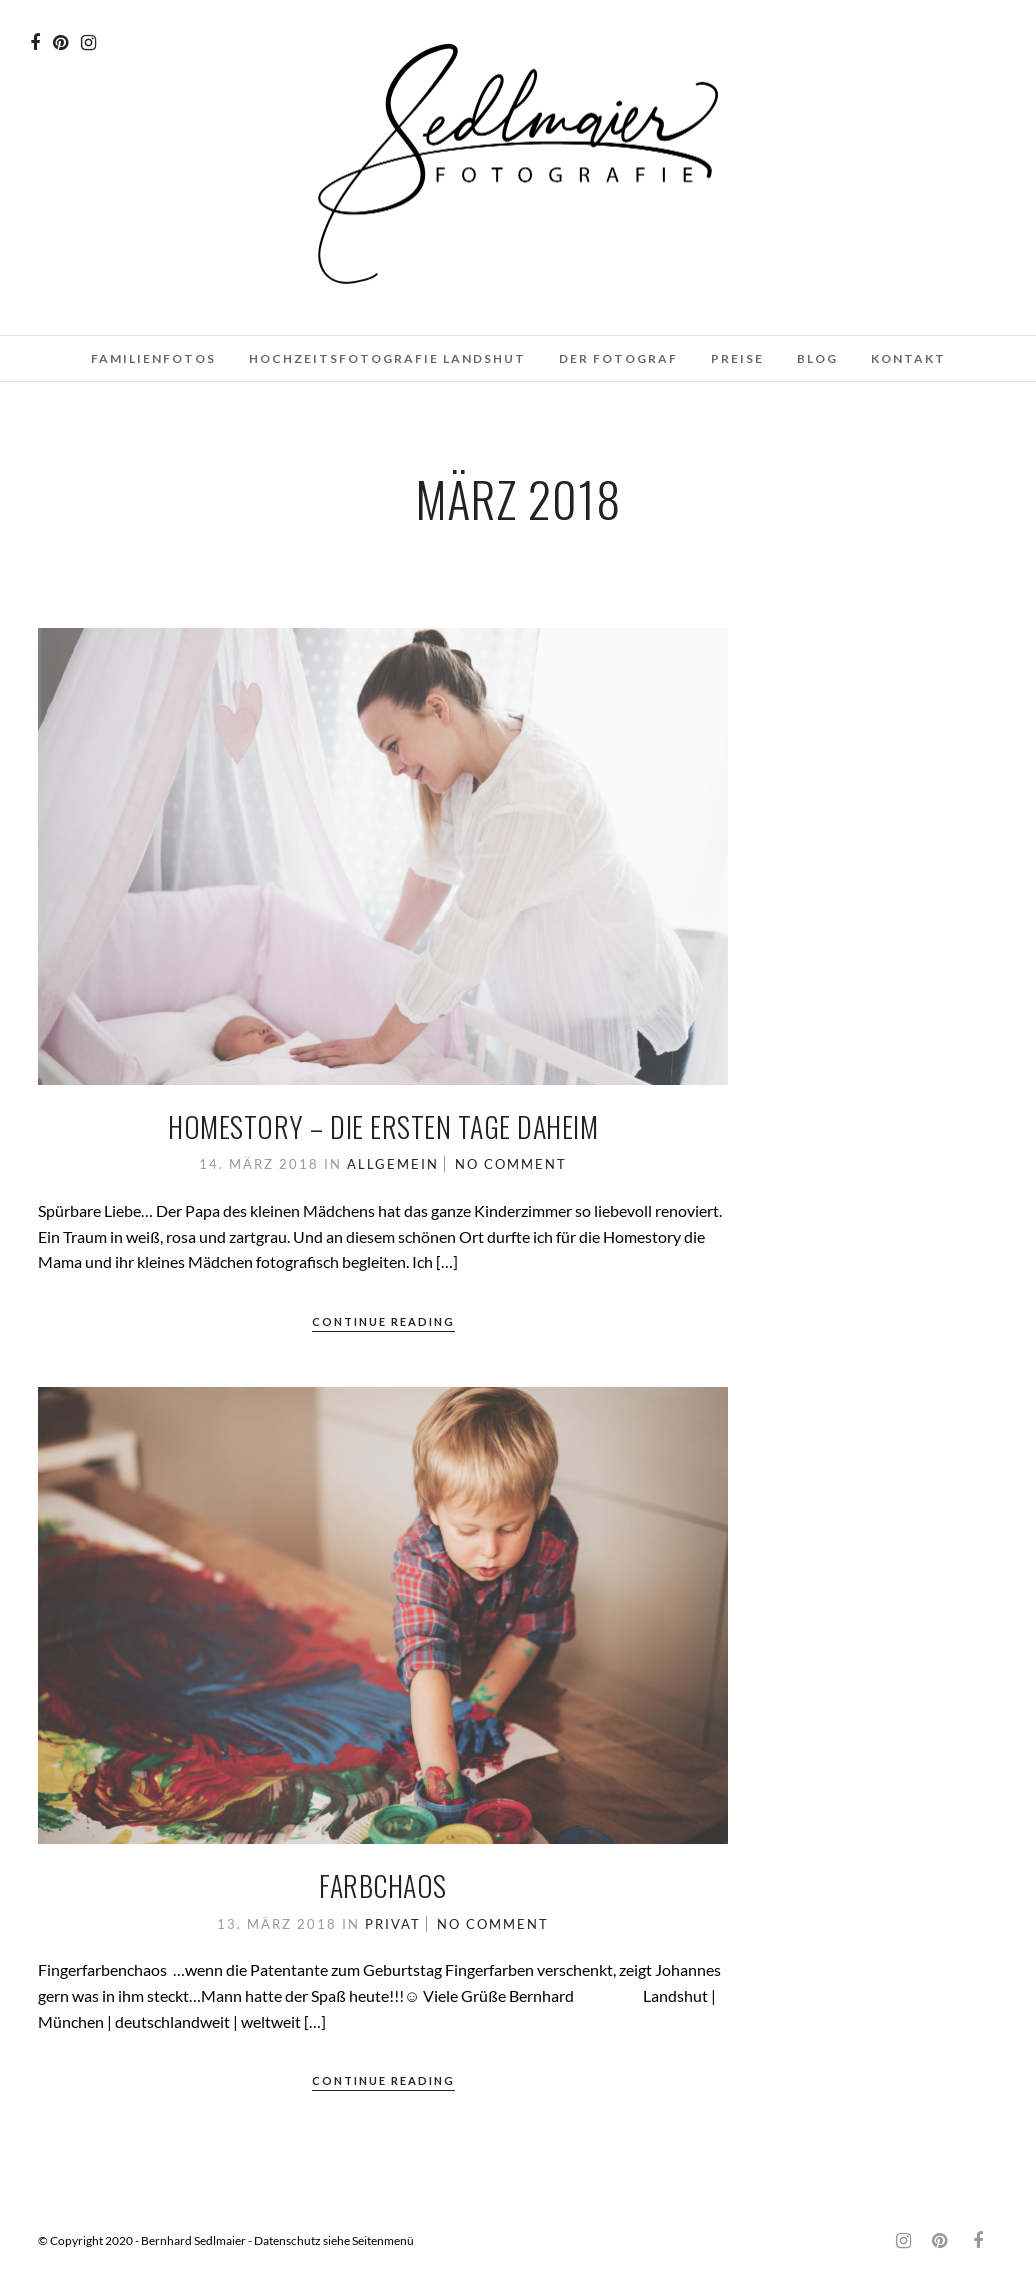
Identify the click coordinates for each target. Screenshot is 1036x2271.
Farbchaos (383, 1885)
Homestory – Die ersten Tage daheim (383, 1126)
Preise (737, 358)
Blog (817, 358)
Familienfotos (153, 358)
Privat (393, 1924)
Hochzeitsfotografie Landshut (387, 358)
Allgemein (393, 1164)
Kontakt (908, 358)
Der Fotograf (618, 358)
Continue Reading (383, 1321)
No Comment (511, 1164)
